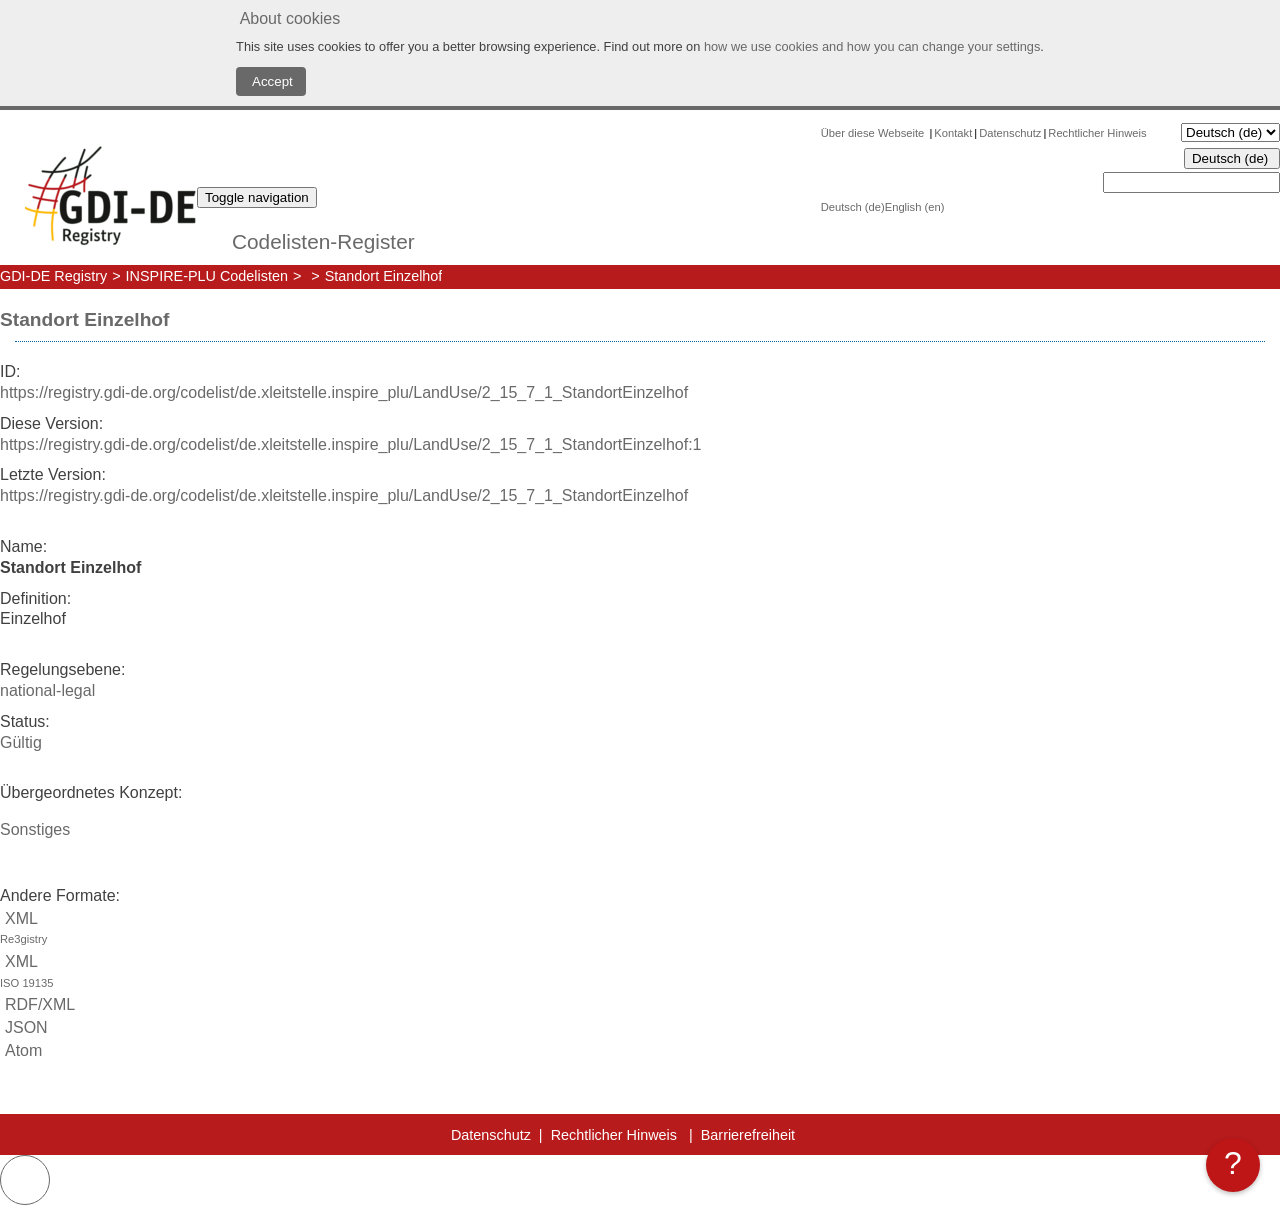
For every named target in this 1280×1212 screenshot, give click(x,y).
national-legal (47, 690)
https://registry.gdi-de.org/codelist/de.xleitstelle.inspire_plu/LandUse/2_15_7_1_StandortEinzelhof (344, 392)
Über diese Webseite (874, 133)
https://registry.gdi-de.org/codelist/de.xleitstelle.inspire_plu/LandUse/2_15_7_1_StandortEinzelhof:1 (350, 444)
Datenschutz (1010, 133)
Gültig (21, 742)
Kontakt (953, 133)
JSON (24, 1027)
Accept (271, 81)
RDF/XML (37, 1004)
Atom (21, 1050)
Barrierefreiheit (748, 1135)
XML (640, 930)
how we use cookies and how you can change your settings (872, 46)
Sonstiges (35, 829)
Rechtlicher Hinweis (1097, 133)
